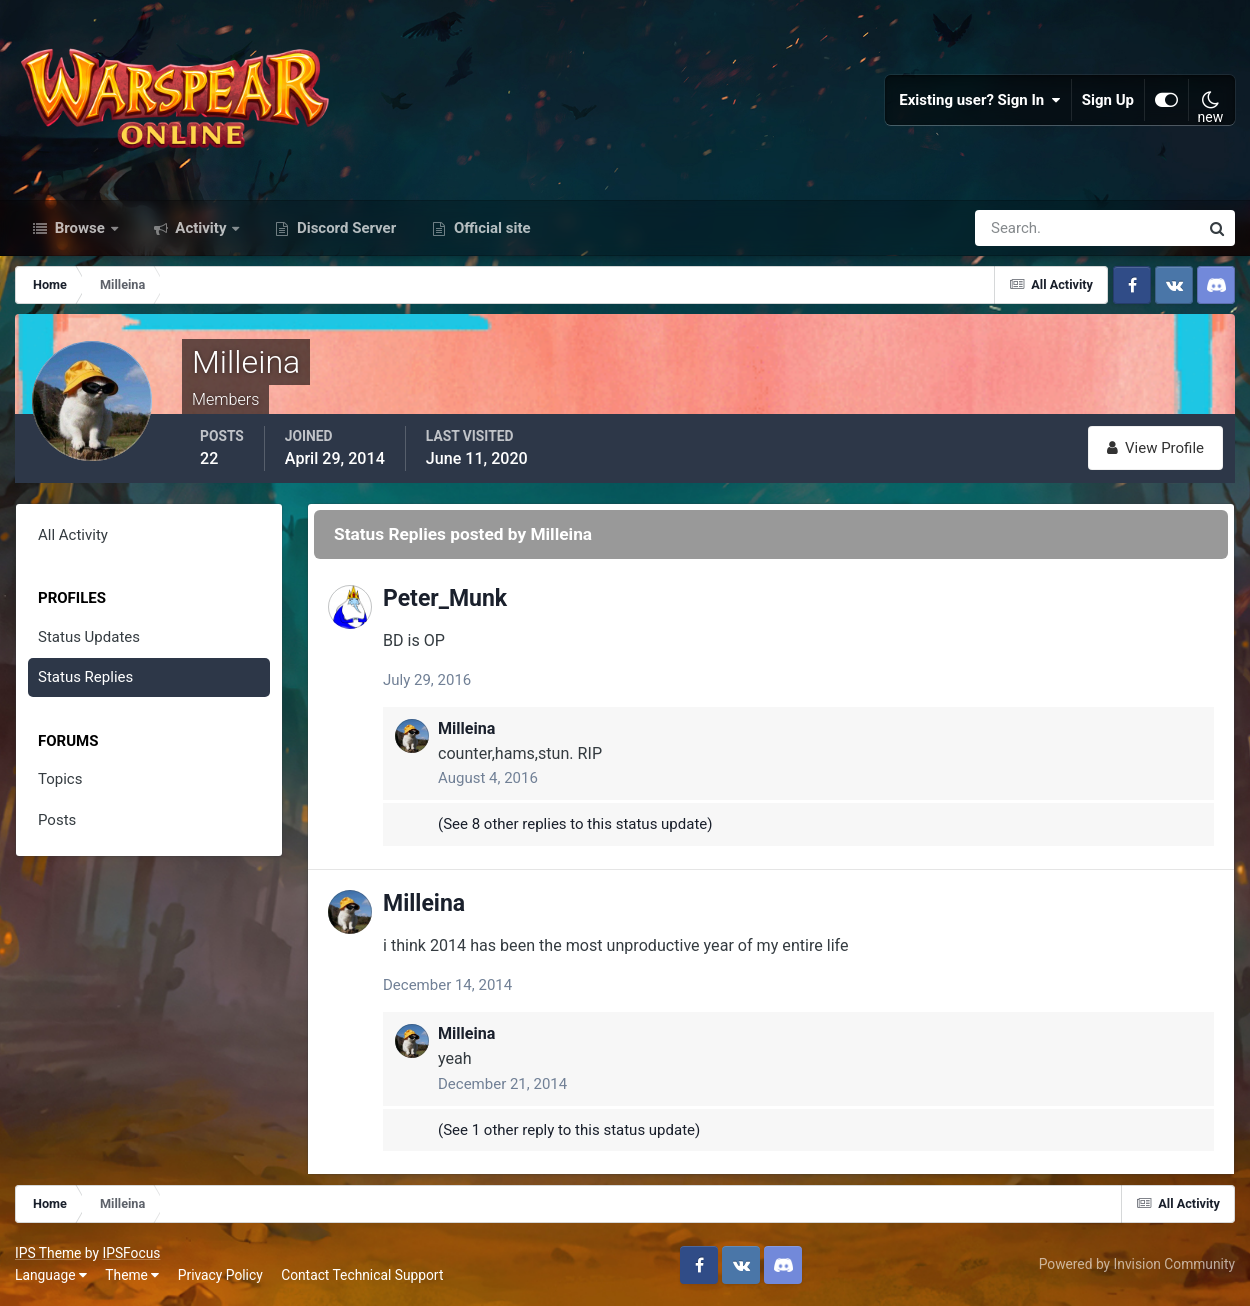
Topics (60, 779)
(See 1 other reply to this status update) (569, 1130)
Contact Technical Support (362, 1275)
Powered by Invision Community (1137, 1264)
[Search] (1018, 228)
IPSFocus (131, 1253)
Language (51, 1275)
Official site (490, 228)
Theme (132, 1275)
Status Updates (89, 637)
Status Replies (85, 677)
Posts (57, 820)
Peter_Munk (445, 598)
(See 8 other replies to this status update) (575, 824)
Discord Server (344, 228)
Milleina (466, 728)
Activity (201, 228)
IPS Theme (48, 1253)
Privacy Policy (220, 1275)
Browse (80, 228)
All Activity (73, 535)
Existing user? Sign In (980, 100)
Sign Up (1108, 100)
